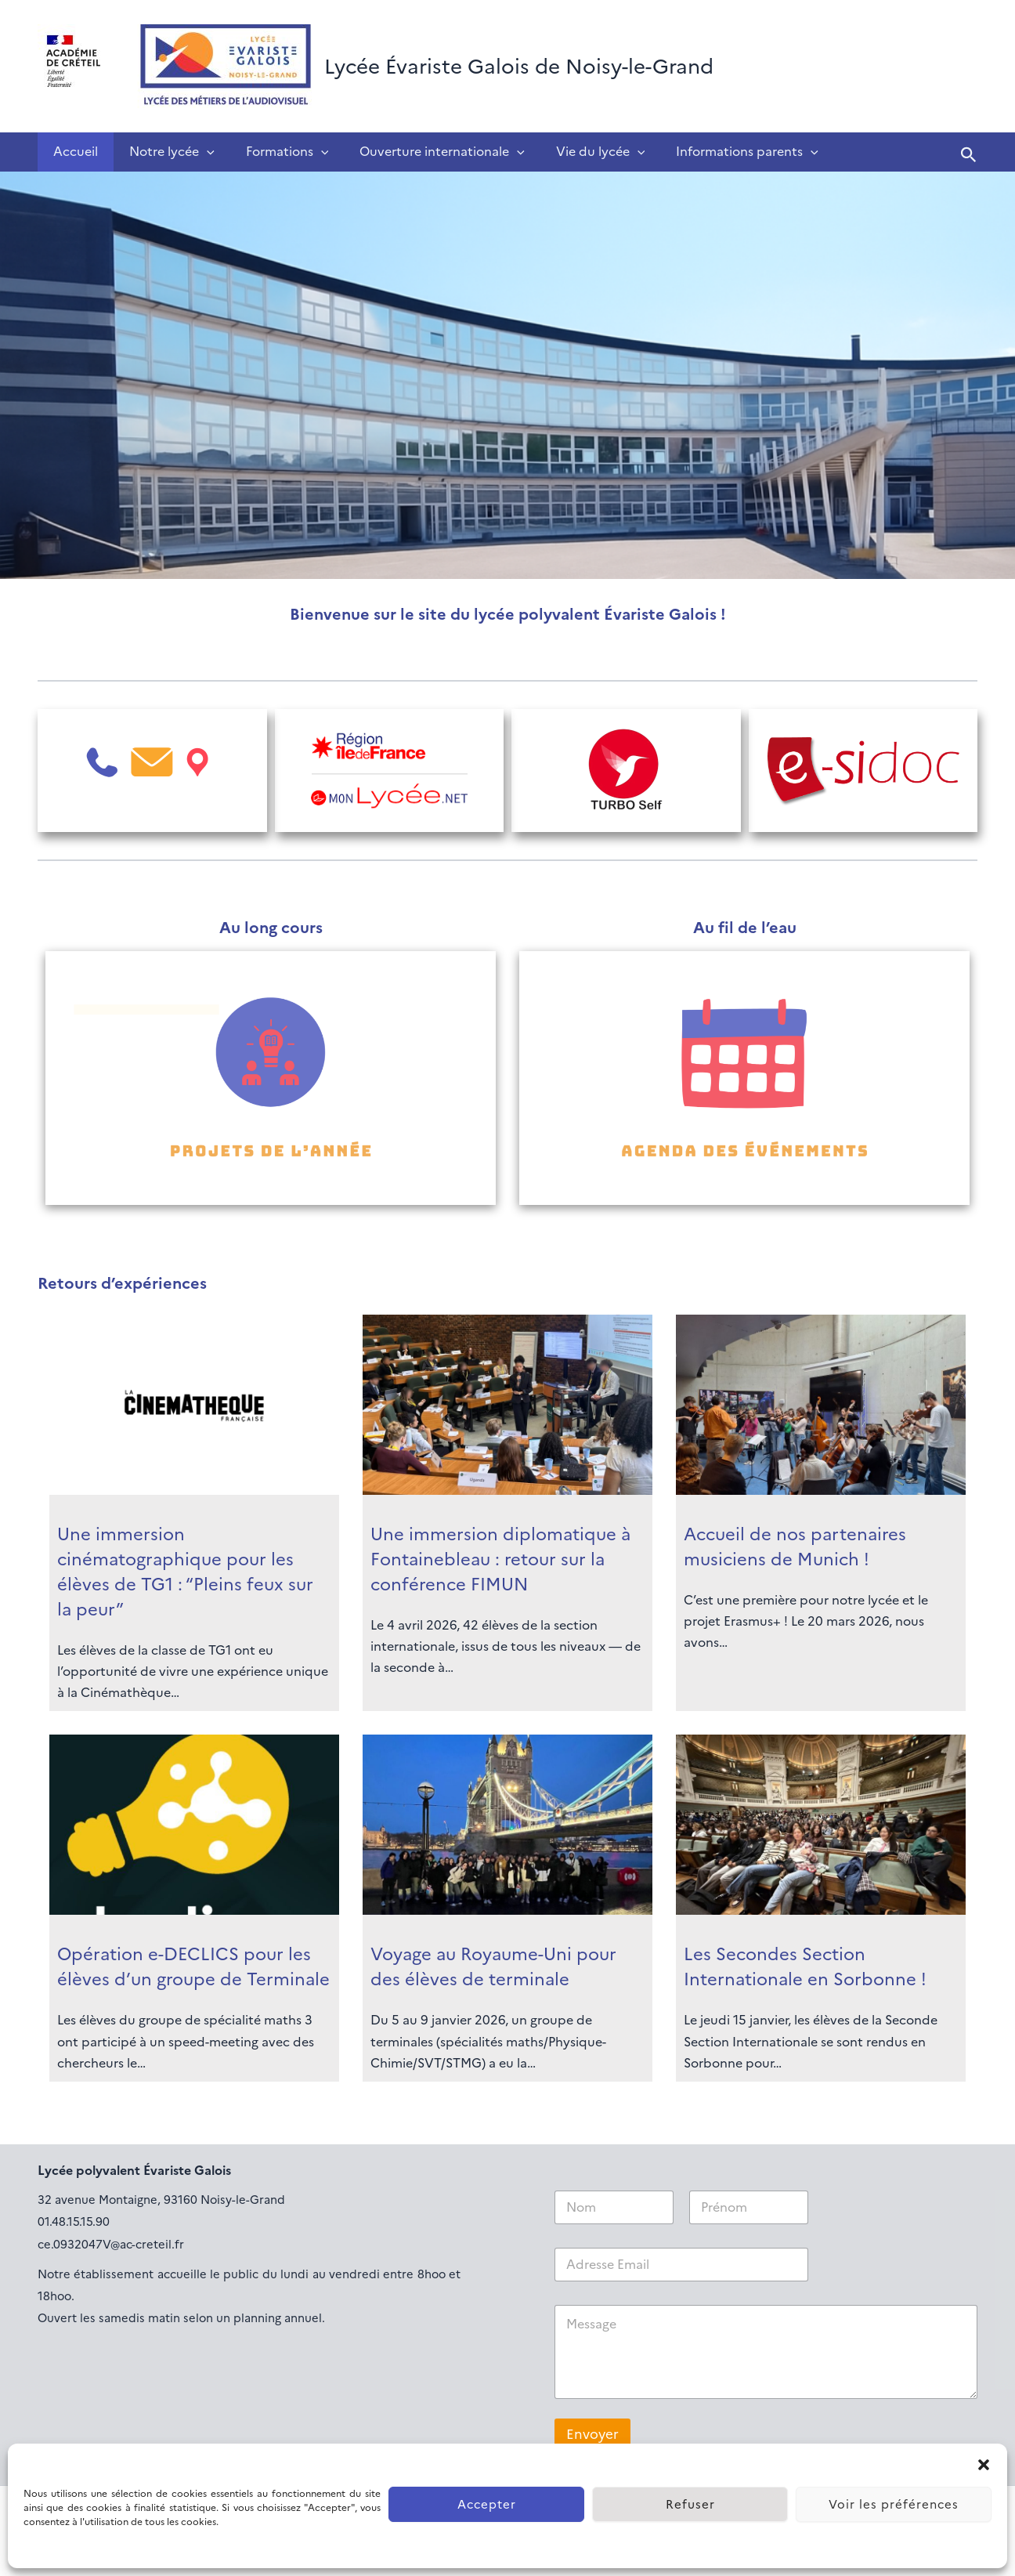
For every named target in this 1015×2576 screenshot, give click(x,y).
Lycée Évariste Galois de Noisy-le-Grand (518, 66)
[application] (197, 152)
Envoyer (592, 2435)
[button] (984, 2463)
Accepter (486, 2505)
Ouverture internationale (420, 152)
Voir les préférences (894, 2505)
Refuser (690, 2505)
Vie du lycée (572, 152)
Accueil (72, 151)
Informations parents (712, 152)
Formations (271, 152)
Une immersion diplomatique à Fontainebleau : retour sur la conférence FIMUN (500, 1559)
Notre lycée (162, 152)
